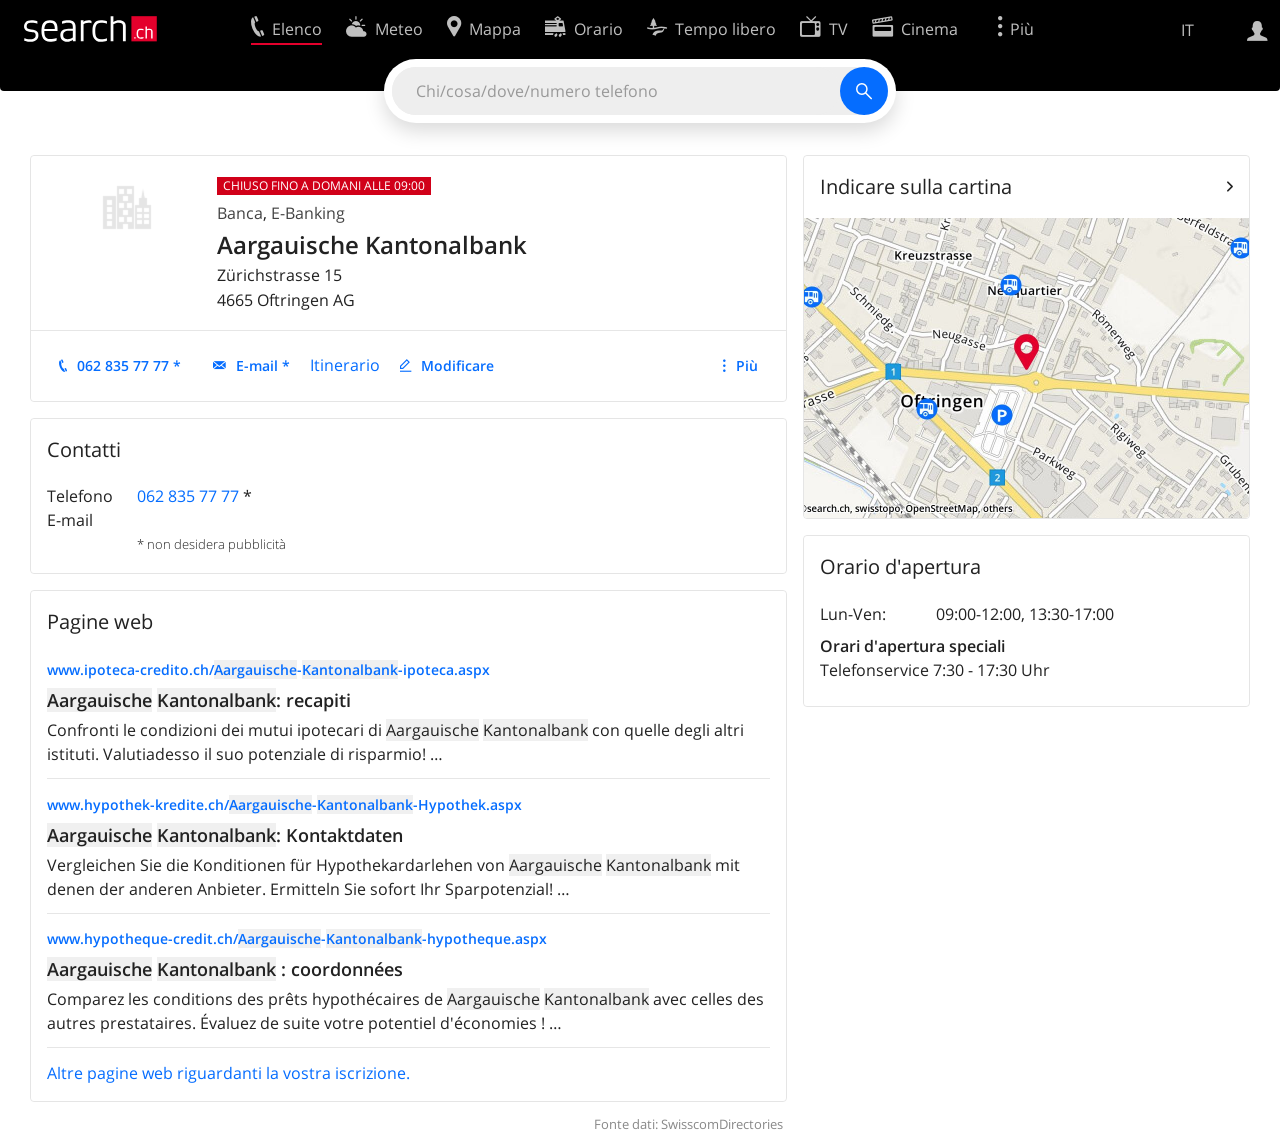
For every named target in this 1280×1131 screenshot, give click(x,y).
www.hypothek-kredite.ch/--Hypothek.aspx (284, 804)
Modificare (457, 365)
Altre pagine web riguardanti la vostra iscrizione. (228, 1073)
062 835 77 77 (188, 496)
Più (747, 365)
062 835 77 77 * (129, 365)
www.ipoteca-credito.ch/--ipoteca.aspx (268, 669)
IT (1187, 30)
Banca (240, 213)
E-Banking (308, 213)
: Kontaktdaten (225, 835)
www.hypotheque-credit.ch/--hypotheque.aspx (297, 938)
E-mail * (263, 365)
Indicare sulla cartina (916, 186)
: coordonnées (225, 969)
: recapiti (199, 700)
